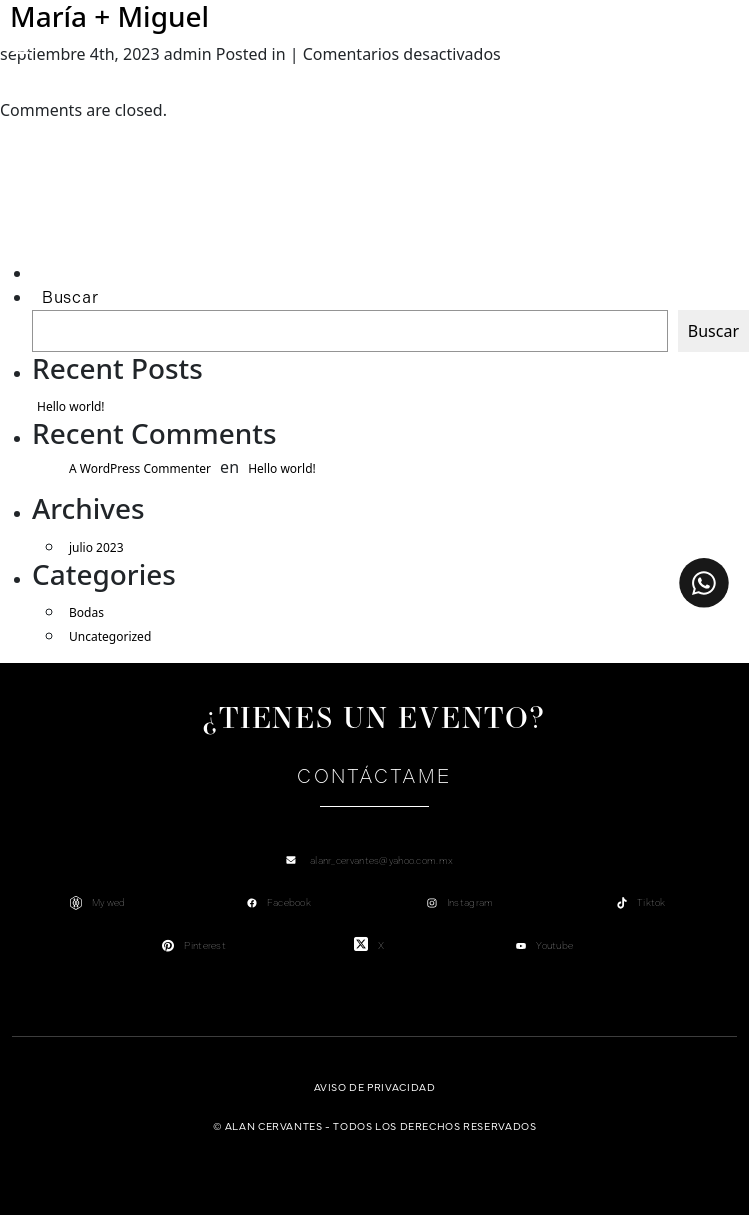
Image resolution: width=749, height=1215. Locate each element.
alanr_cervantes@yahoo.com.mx (381, 860)
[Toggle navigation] (21, 47)
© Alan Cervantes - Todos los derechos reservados (375, 1125)
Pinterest (205, 945)
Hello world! (71, 406)
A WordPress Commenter (140, 468)
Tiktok (651, 902)
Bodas (86, 612)
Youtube (554, 945)
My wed (109, 902)
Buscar (70, 297)
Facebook (289, 902)
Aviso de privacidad (375, 1086)
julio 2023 (96, 547)
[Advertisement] (126, 216)
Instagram (470, 902)
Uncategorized (110, 636)
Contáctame (374, 776)
